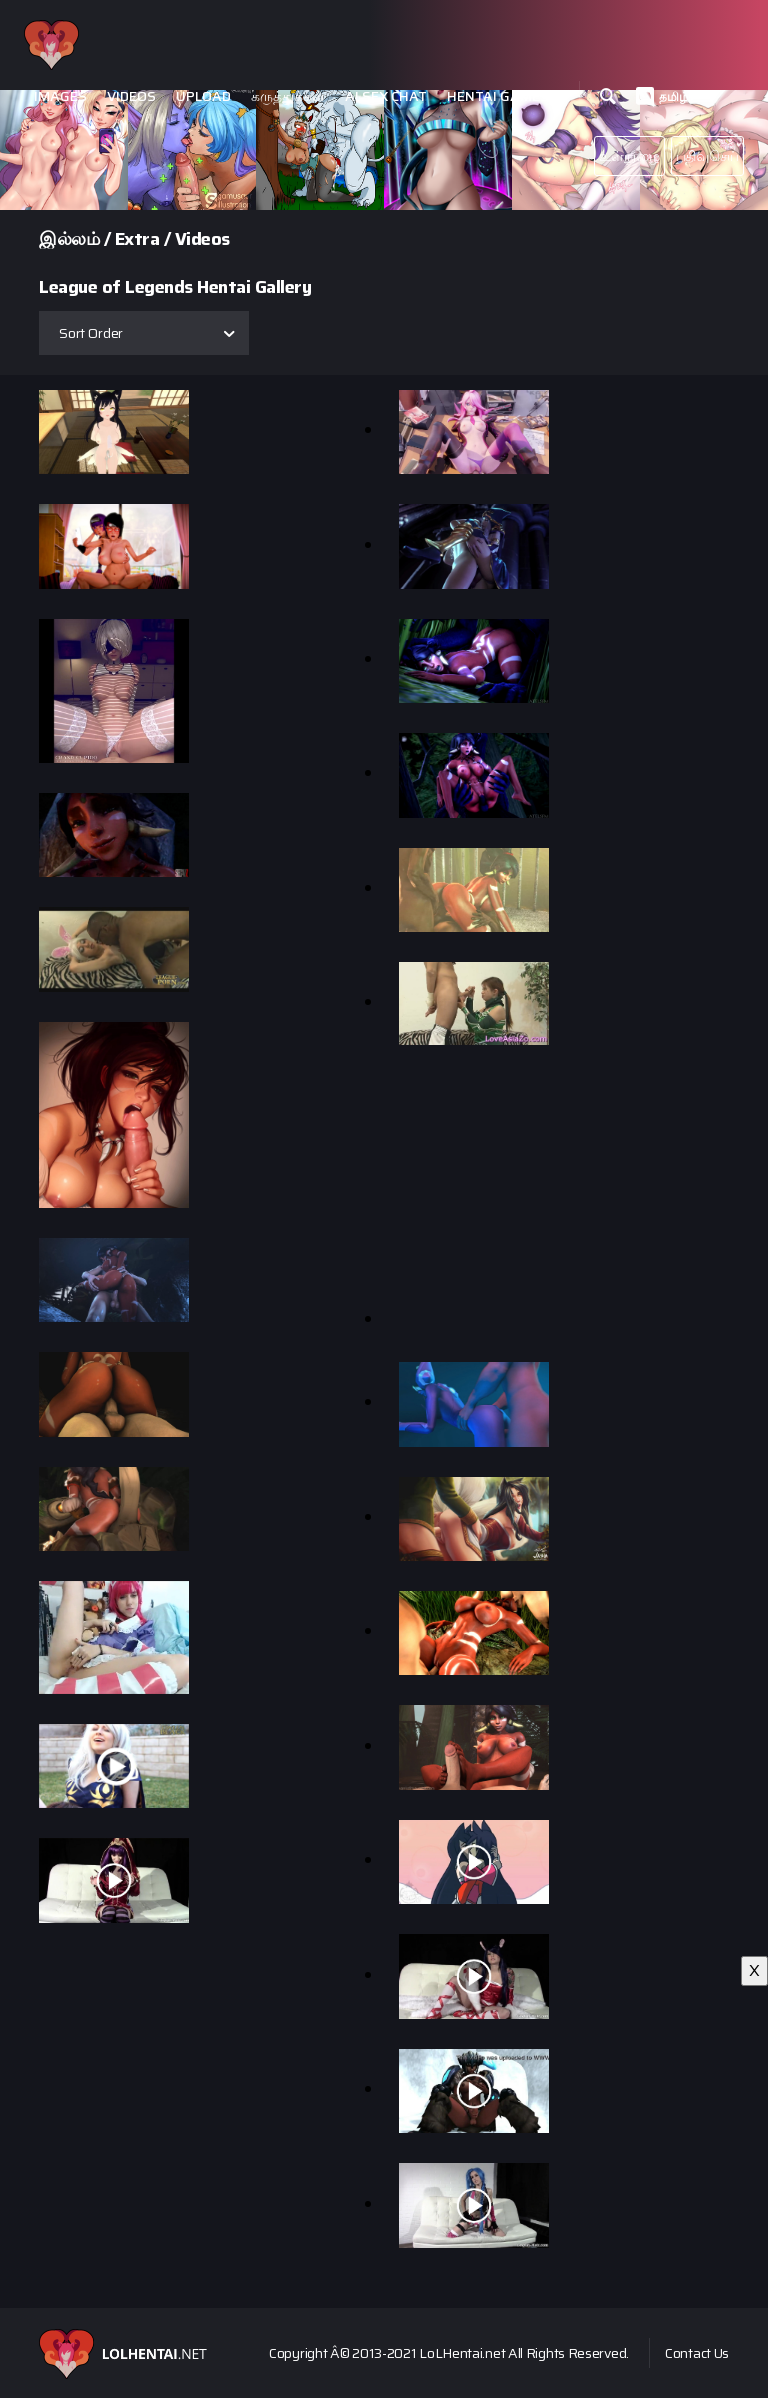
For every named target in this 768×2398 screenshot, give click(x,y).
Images (60, 96)
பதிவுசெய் (708, 156)
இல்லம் (69, 239)
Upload (203, 96)
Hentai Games (498, 96)
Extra (137, 239)
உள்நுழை (629, 156)
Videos (131, 96)
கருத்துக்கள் (288, 96)
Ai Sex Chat (386, 96)
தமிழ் (674, 96)
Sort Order (91, 333)
